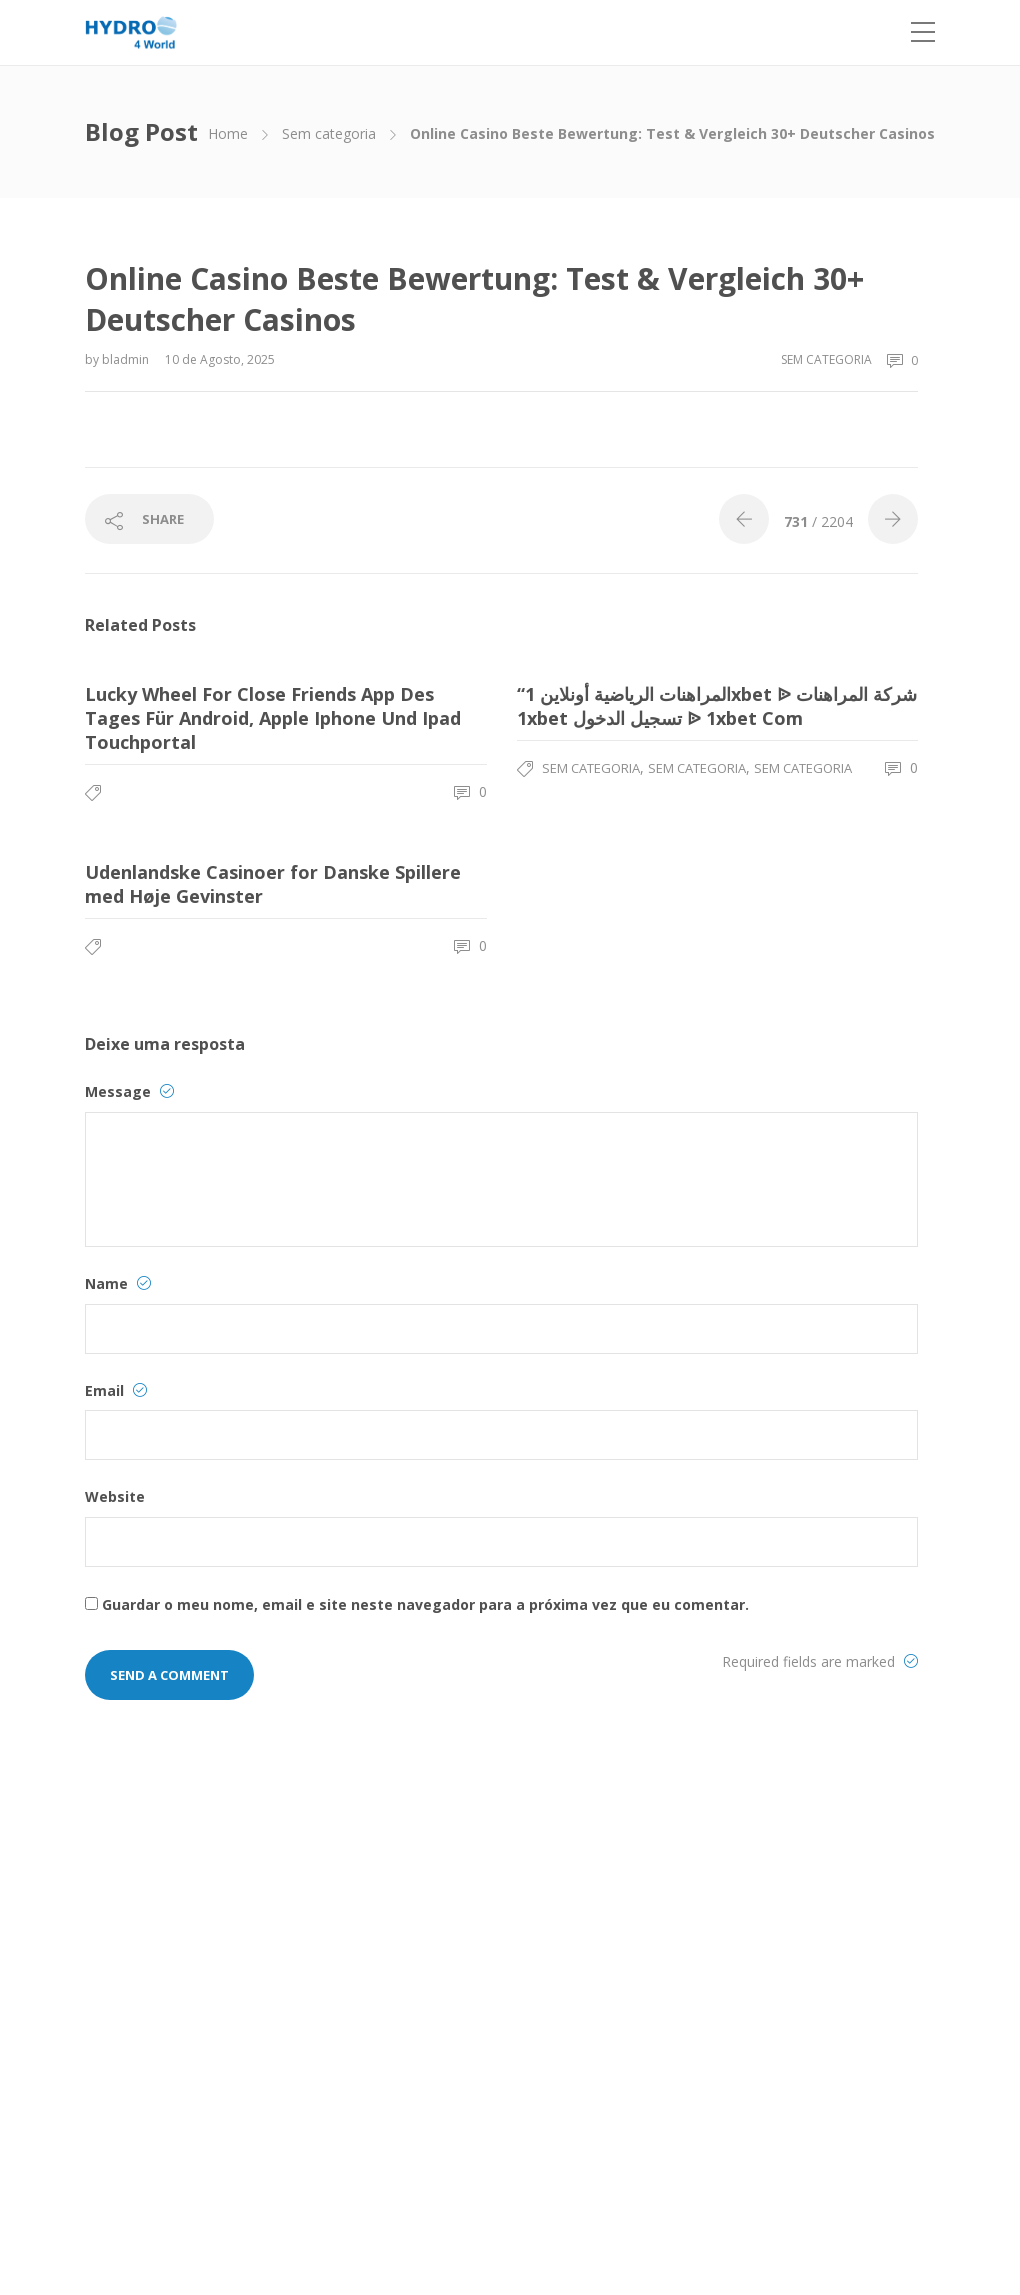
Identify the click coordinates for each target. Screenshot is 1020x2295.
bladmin (127, 359)
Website (115, 1496)
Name (118, 1283)
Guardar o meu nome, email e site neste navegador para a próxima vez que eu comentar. (425, 1604)
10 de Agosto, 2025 (220, 359)
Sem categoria (329, 133)
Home (228, 133)
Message (129, 1091)
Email (116, 1390)
